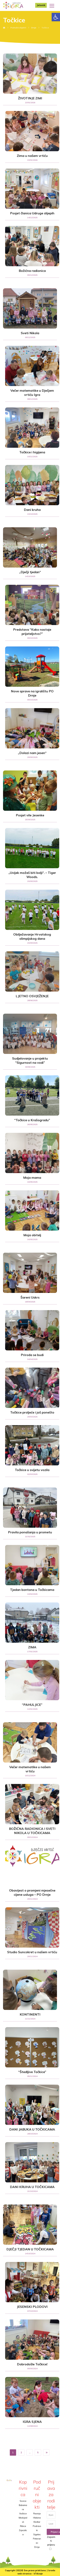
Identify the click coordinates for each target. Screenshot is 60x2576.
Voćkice (23, 2513)
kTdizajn (38, 2573)
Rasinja (37, 2513)
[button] (56, 17)
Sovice (23, 2501)
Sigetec (37, 2534)
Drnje (37, 2547)
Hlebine (37, 2517)
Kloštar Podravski (37, 2526)
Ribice (23, 2526)
